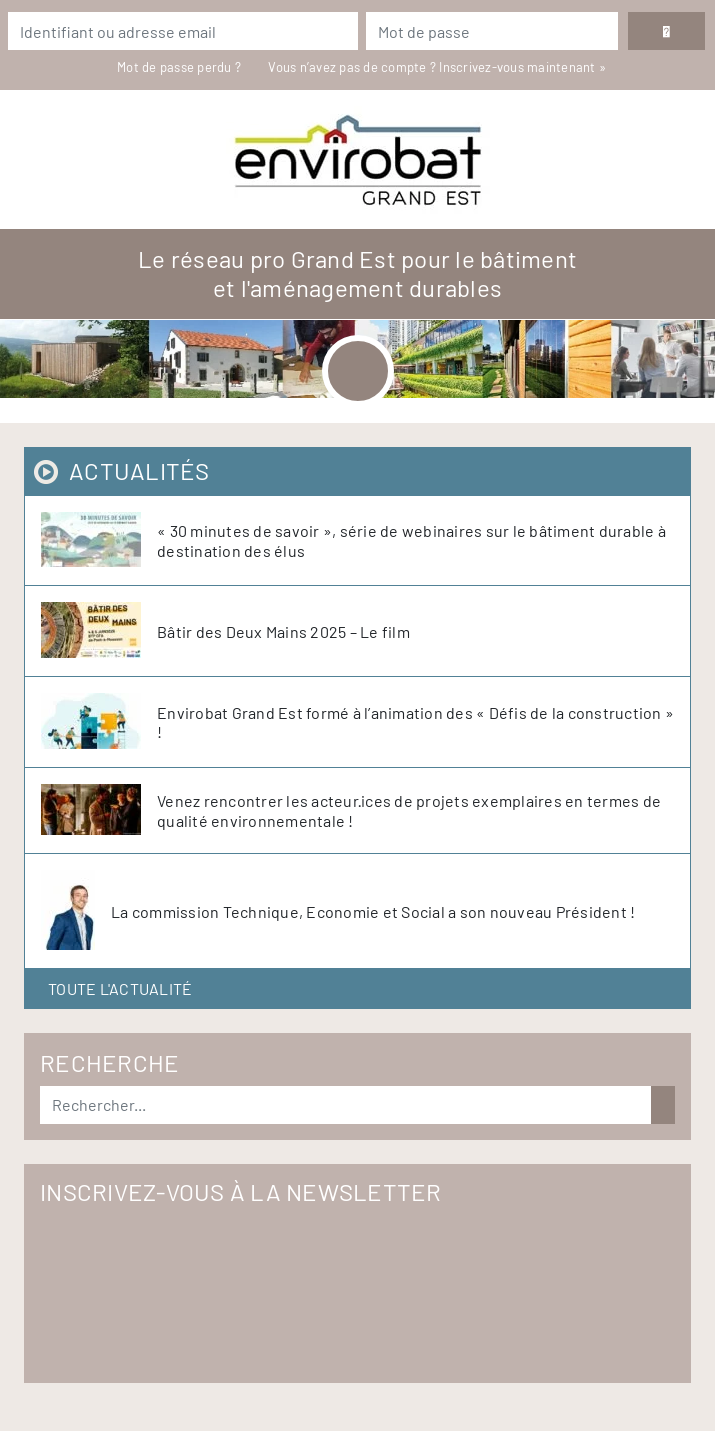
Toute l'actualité (120, 988)
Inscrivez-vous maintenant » (522, 67)
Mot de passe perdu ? (180, 67)
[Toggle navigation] (358, 371)
